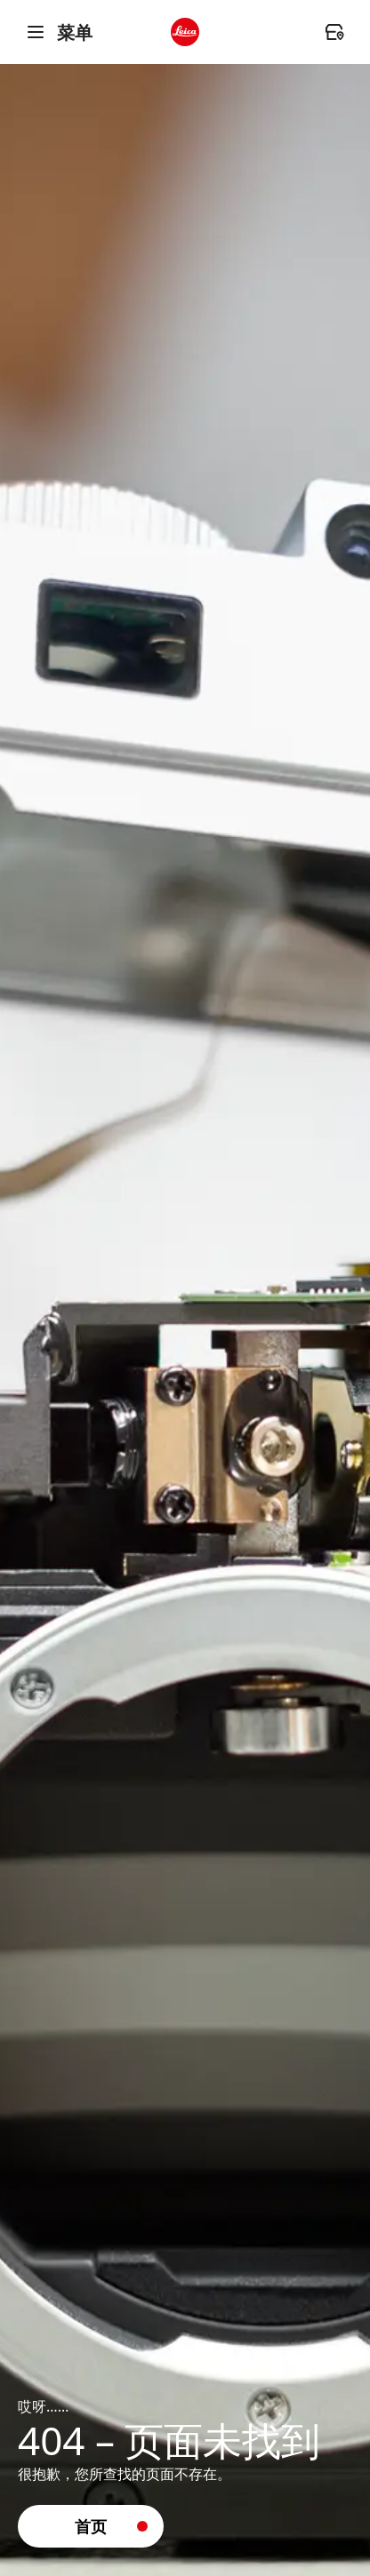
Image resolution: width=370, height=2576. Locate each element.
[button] (91, 2526)
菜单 (58, 32)
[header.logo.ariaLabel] (185, 32)
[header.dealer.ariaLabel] (334, 32)
